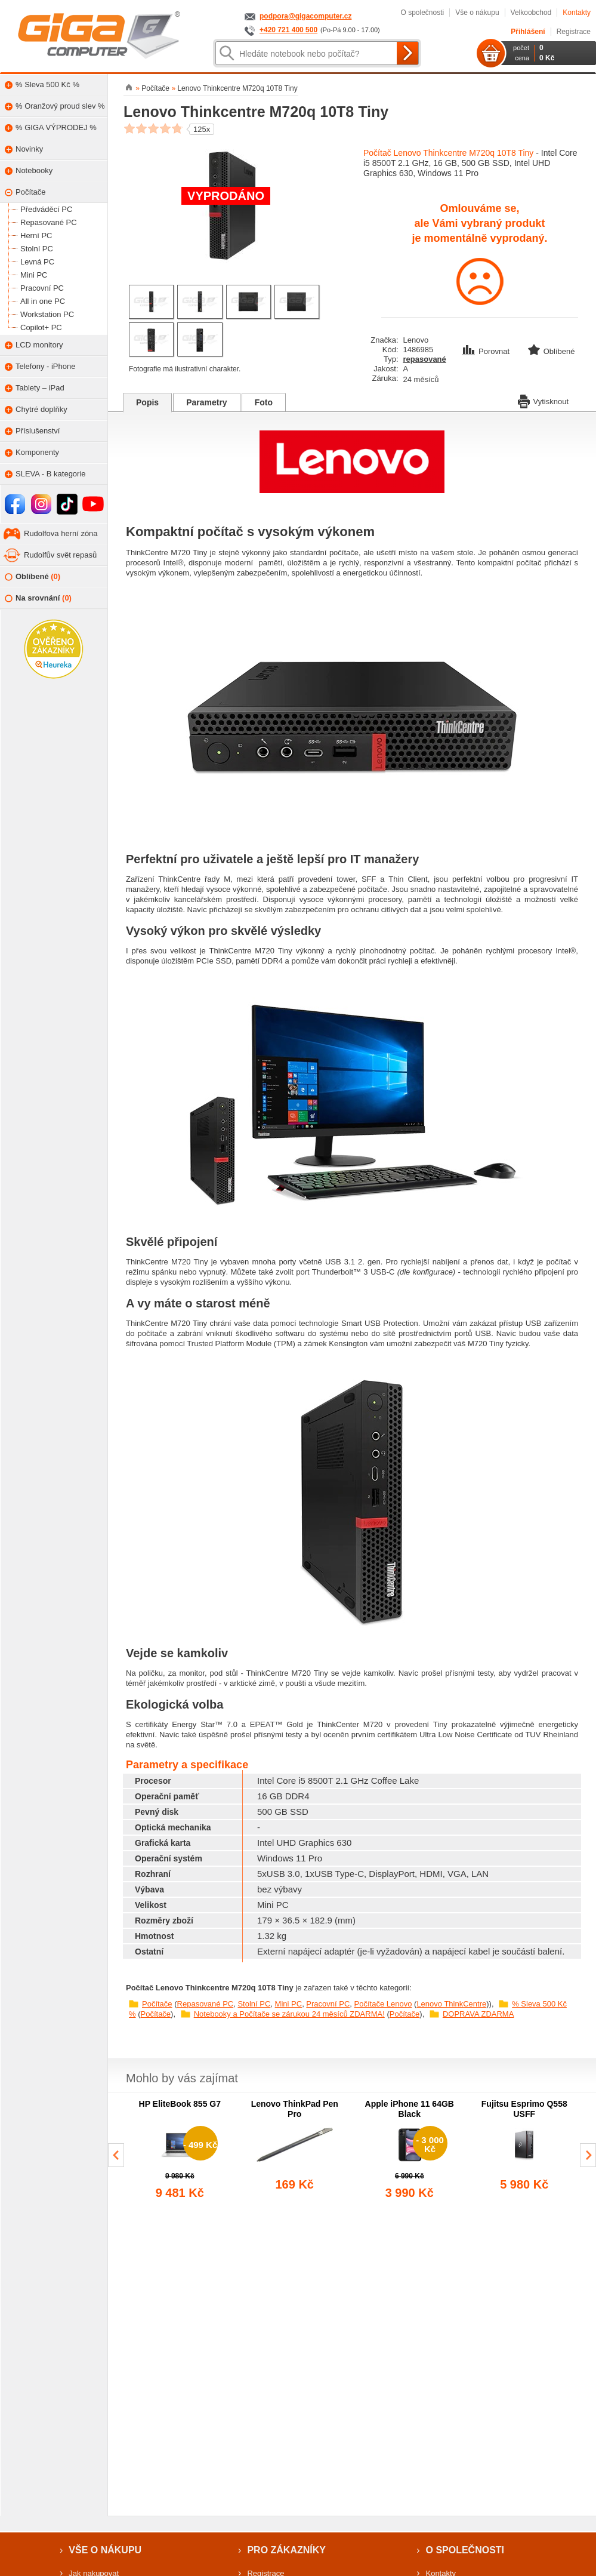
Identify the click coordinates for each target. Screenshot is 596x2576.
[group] (179, 2150)
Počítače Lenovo (383, 2003)
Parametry (206, 402)
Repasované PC (205, 2003)
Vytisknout (543, 401)
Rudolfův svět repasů (60, 554)
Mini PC (288, 2003)
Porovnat (487, 351)
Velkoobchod (531, 12)
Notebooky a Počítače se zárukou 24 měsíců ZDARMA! (289, 2013)
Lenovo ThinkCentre (451, 2003)
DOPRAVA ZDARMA (478, 2013)
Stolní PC (253, 2003)
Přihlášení (528, 31)
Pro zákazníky (286, 2550)
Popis (147, 402)
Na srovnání (38, 598)
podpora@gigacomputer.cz (305, 16)
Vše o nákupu (477, 12)
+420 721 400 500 (288, 30)
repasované (424, 359)
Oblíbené (32, 577)
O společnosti (422, 12)
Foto (264, 402)
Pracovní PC (328, 2003)
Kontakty (577, 12)
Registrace (574, 31)
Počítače (157, 2003)
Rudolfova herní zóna (61, 533)
